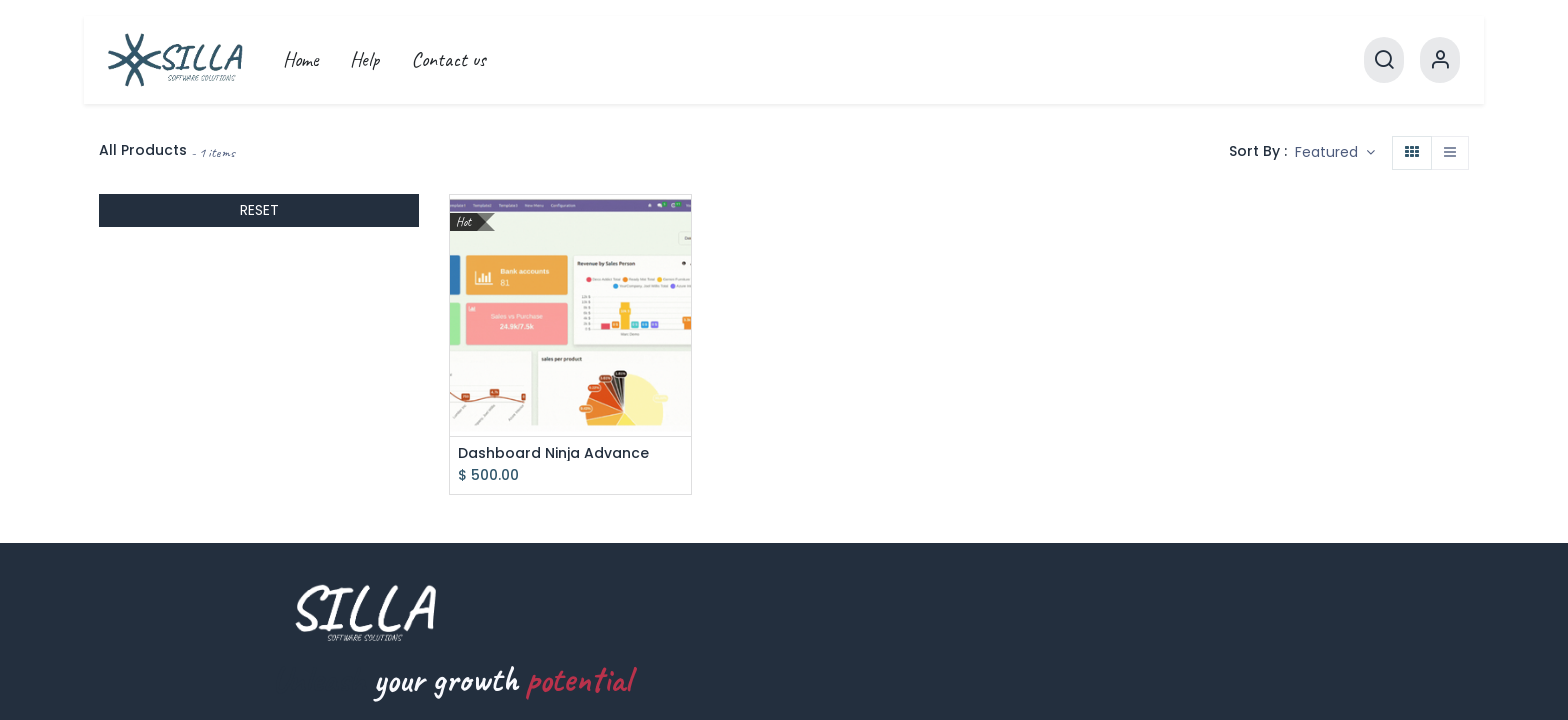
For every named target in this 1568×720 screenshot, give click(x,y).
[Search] (1384, 60)
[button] (1335, 153)
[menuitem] (300, 60)
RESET (259, 210)
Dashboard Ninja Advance (553, 453)
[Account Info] (1440, 60)
